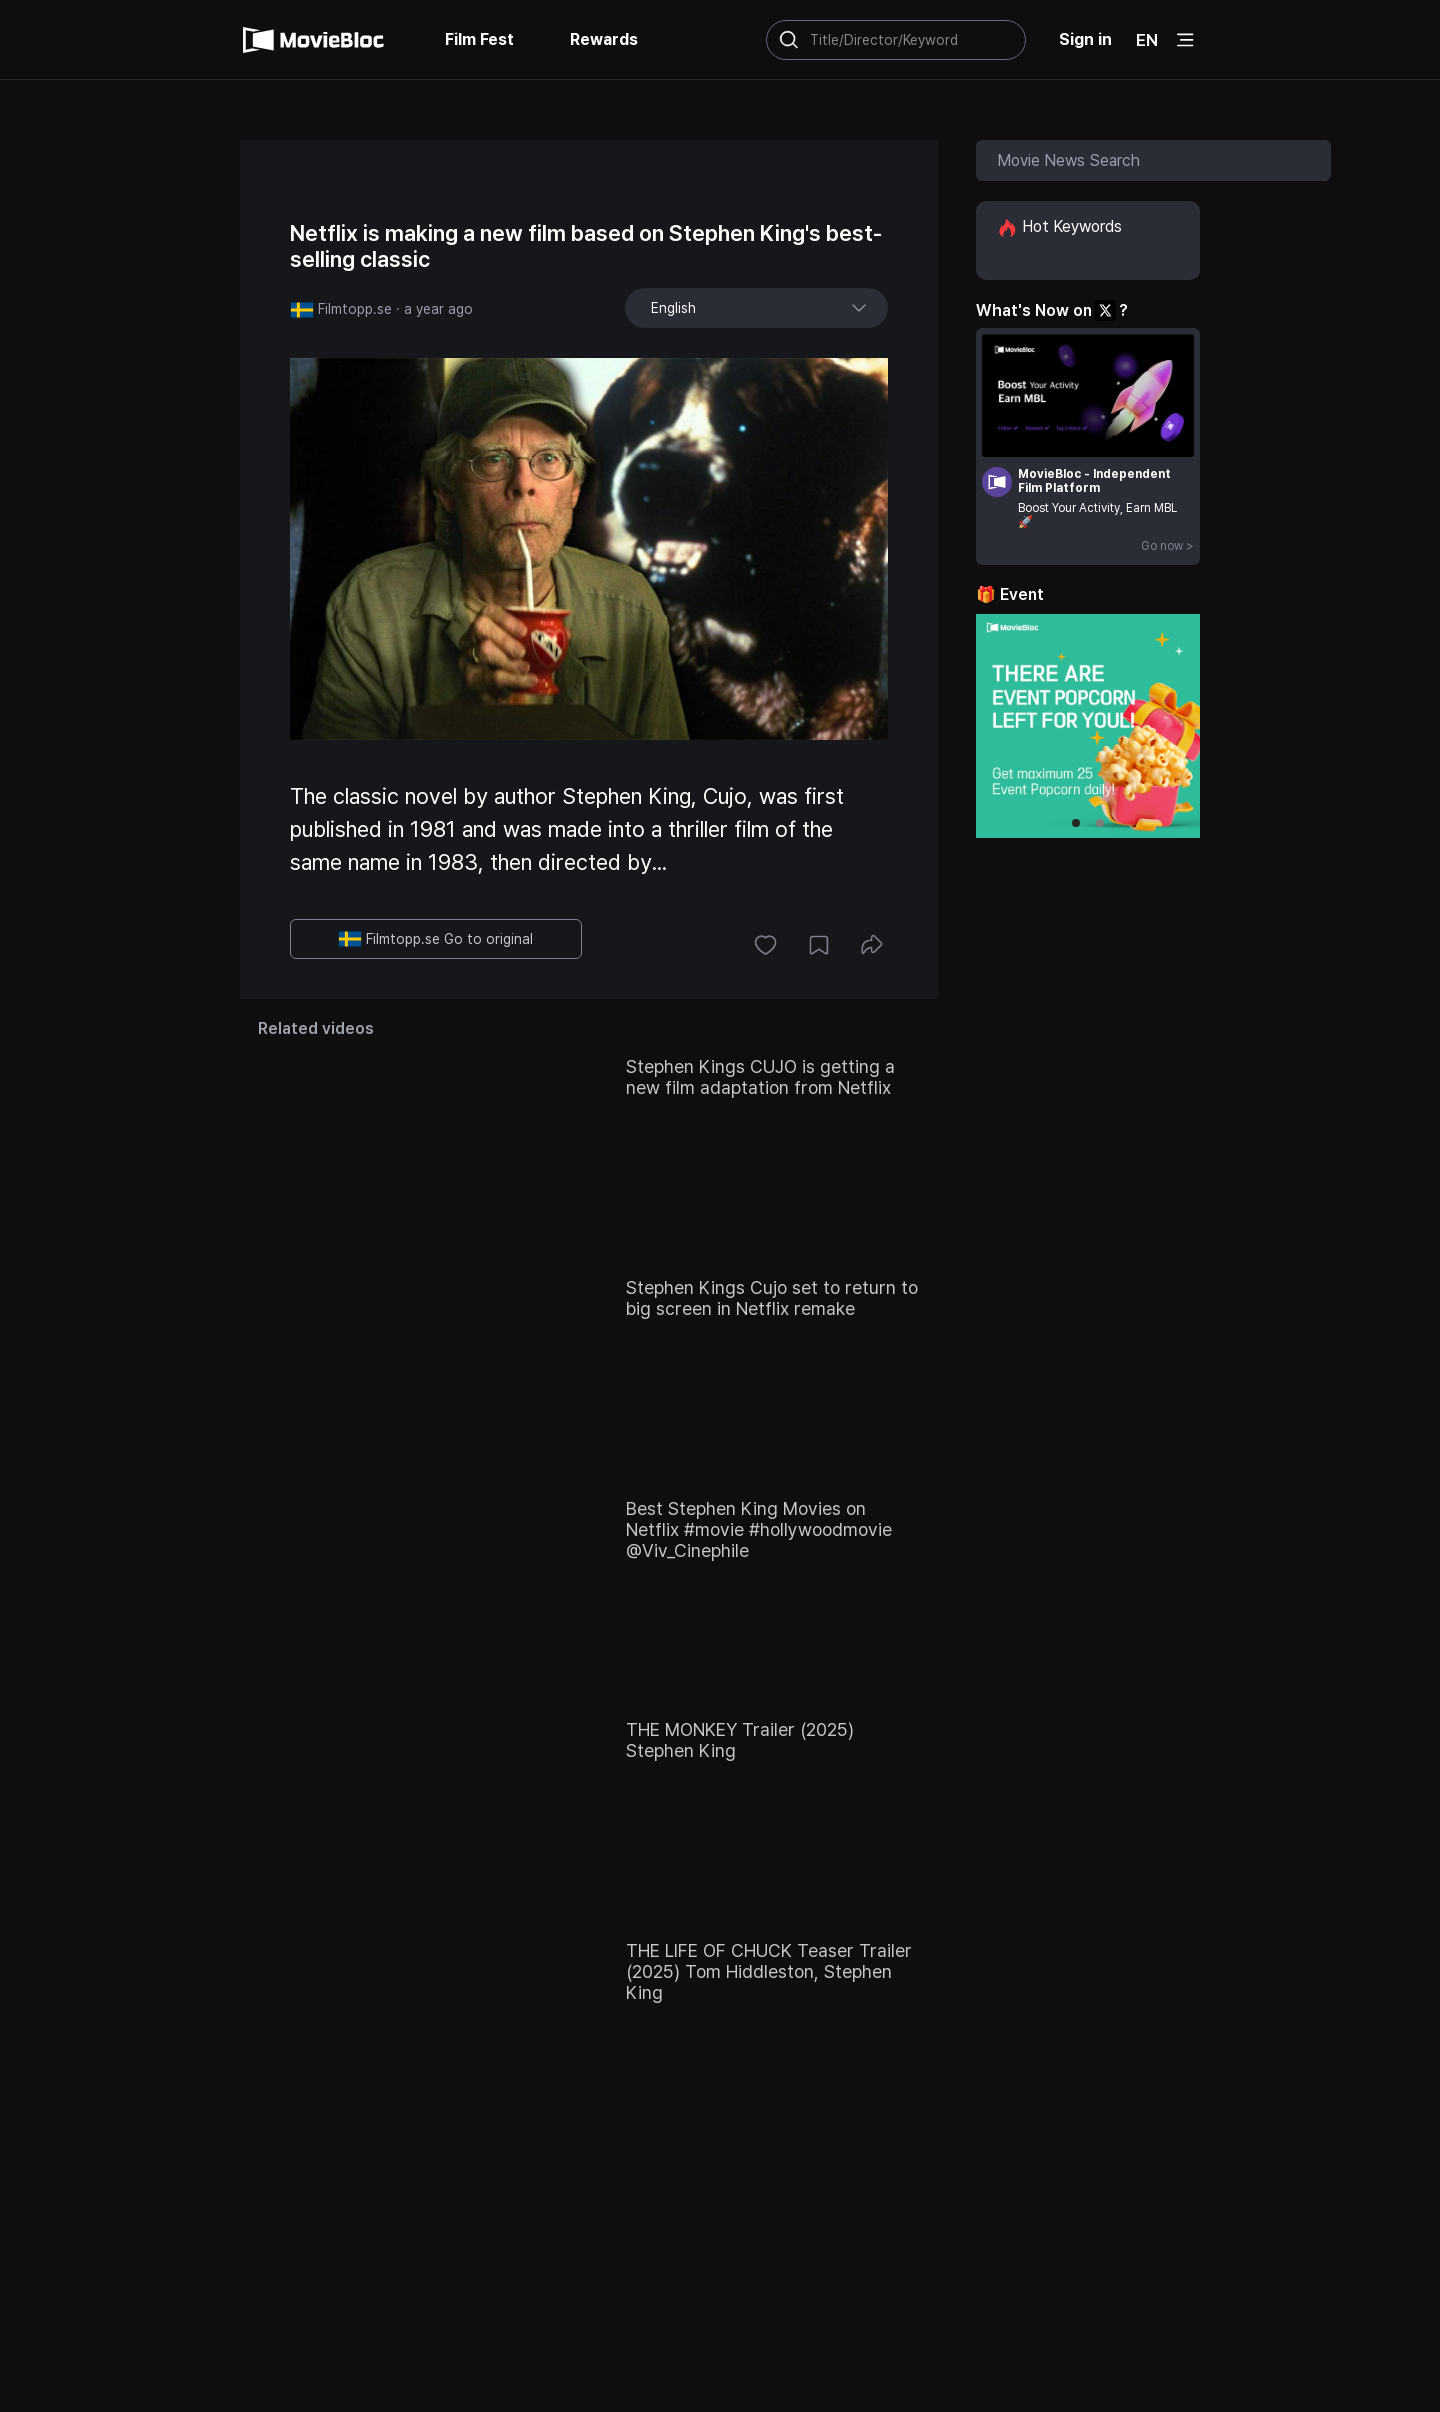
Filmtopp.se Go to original (435, 939)
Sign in (1085, 39)
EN (1147, 40)
